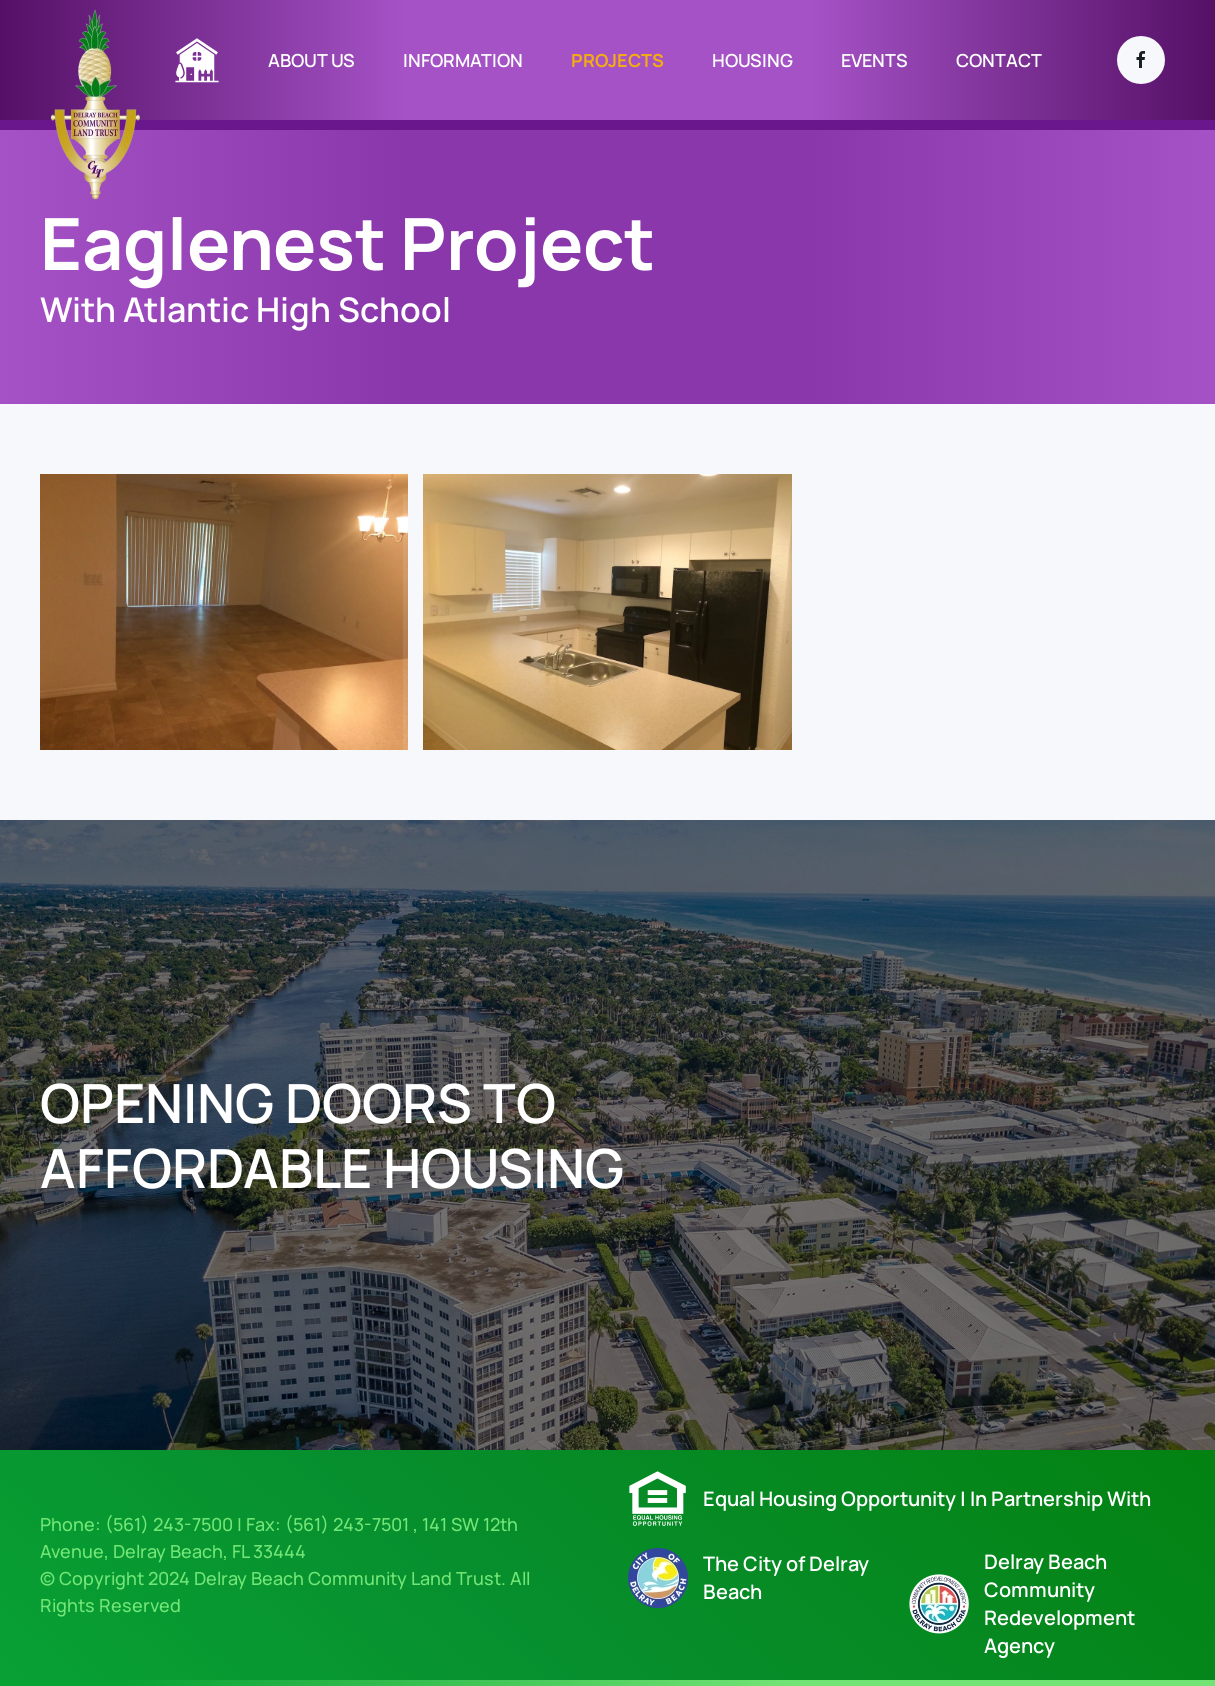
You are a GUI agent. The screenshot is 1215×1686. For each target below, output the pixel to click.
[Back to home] (95, 103)
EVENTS (874, 60)
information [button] (463, 60)
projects (617, 60)
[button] (224, 612)
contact (999, 60)
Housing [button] (752, 60)
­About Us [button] (311, 60)
